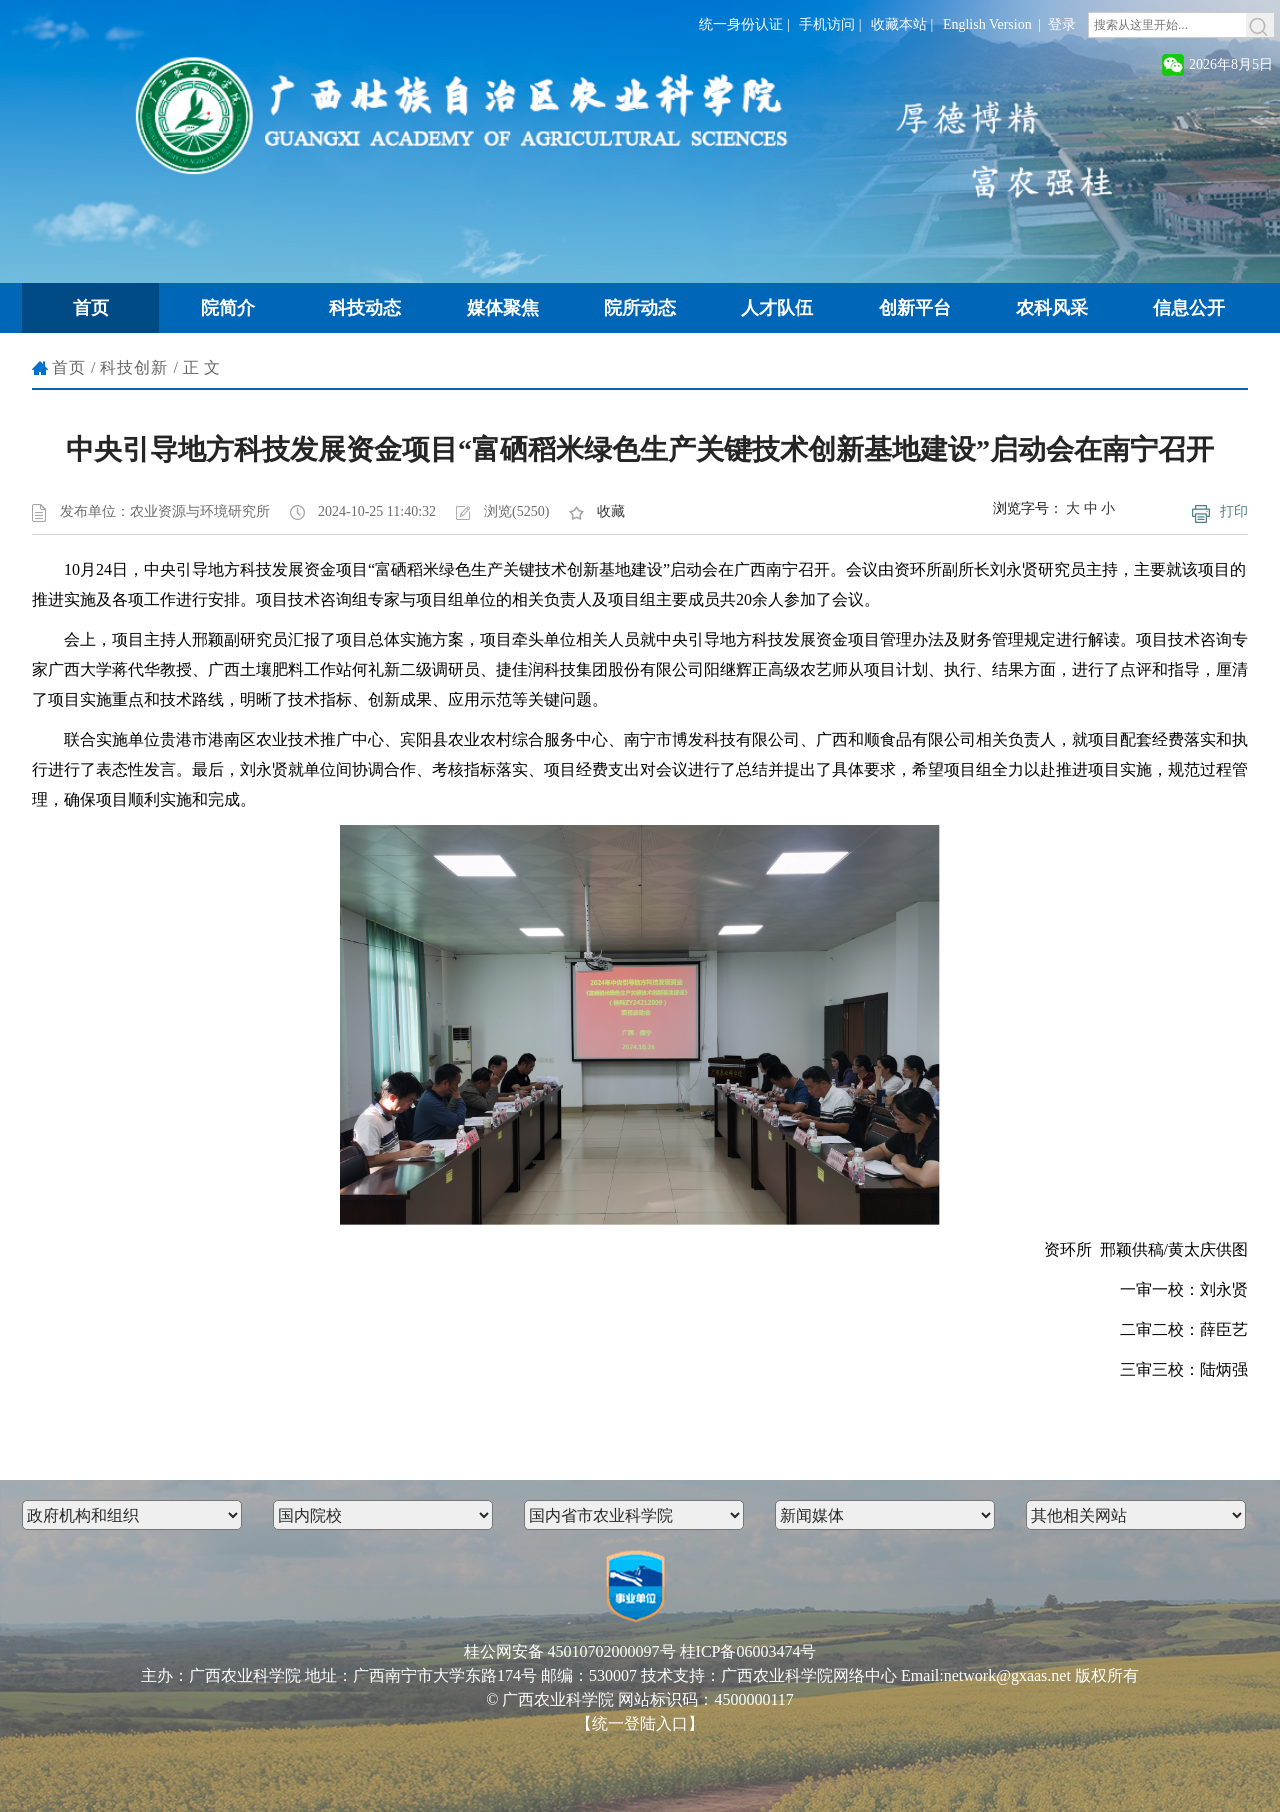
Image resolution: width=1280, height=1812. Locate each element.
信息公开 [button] (1189, 308)
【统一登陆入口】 (640, 1723)
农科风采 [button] (1052, 308)
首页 (69, 367)
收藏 (611, 511)
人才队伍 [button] (777, 308)
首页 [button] (91, 308)
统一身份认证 (741, 24)
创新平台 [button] (915, 308)
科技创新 (134, 367)
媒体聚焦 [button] (503, 308)
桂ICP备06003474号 (748, 1651)
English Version (987, 24)
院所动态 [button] (640, 308)
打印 (1234, 511)
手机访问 (827, 24)
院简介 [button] (228, 308)
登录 (1062, 24)
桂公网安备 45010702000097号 (570, 1651)
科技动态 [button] (365, 308)
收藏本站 (899, 24)
